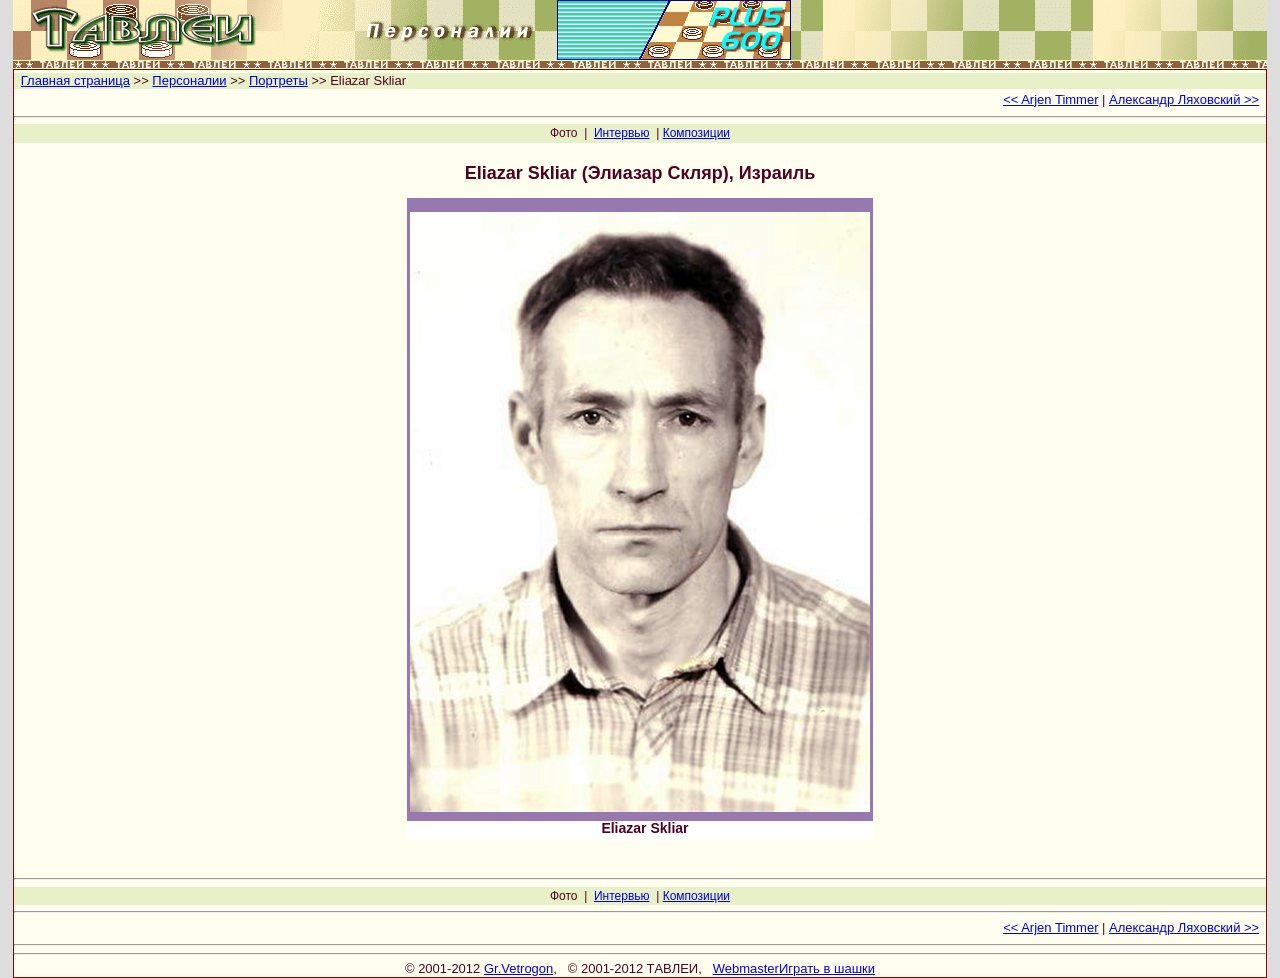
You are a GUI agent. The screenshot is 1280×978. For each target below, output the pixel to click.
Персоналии (189, 80)
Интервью (622, 133)
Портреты (278, 80)
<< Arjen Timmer (1050, 99)
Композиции (696, 133)
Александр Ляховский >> (1184, 99)
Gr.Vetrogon (518, 968)
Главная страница (75, 80)
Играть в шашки (827, 968)
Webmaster (746, 968)
